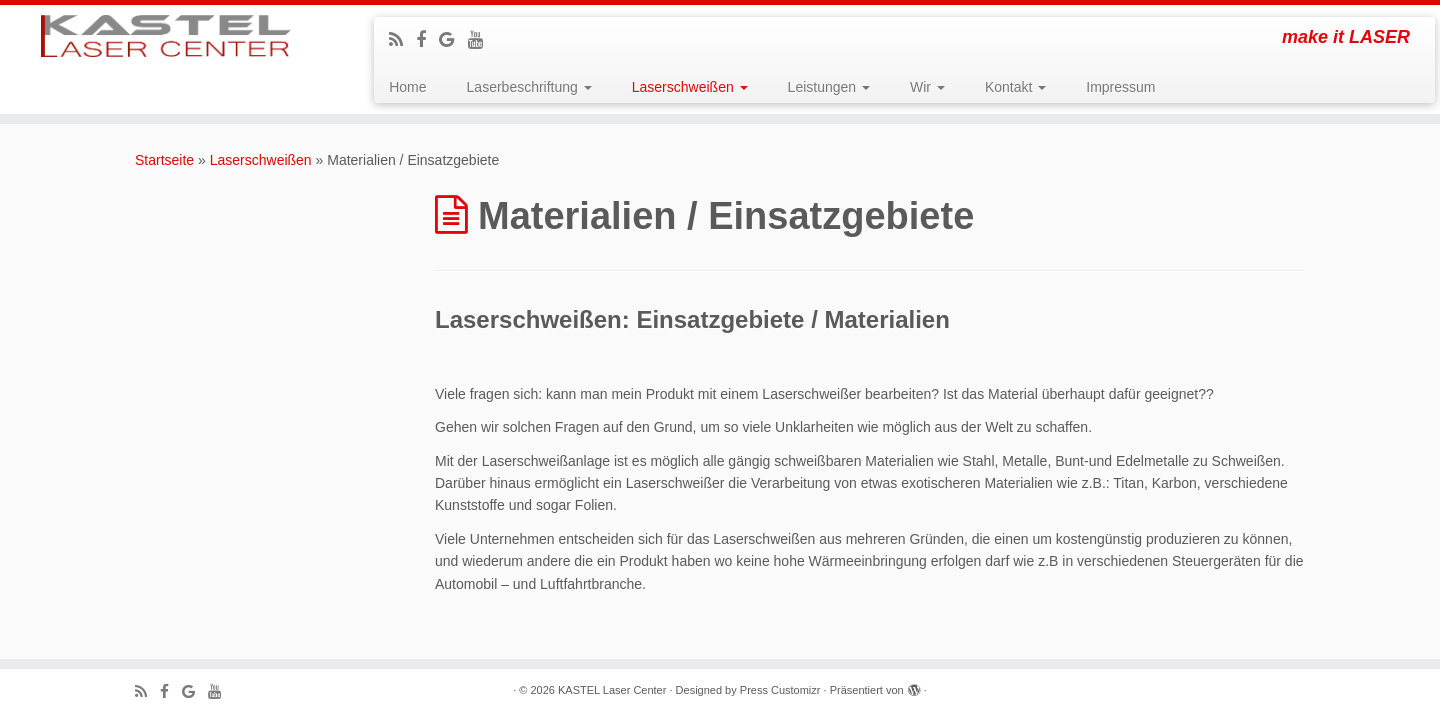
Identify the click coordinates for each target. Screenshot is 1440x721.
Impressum (1120, 87)
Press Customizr (780, 690)
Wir (927, 87)
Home (407, 87)
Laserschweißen (690, 87)
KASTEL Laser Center (612, 690)
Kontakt (1015, 87)
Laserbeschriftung (529, 87)
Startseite (164, 160)
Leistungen (829, 87)
